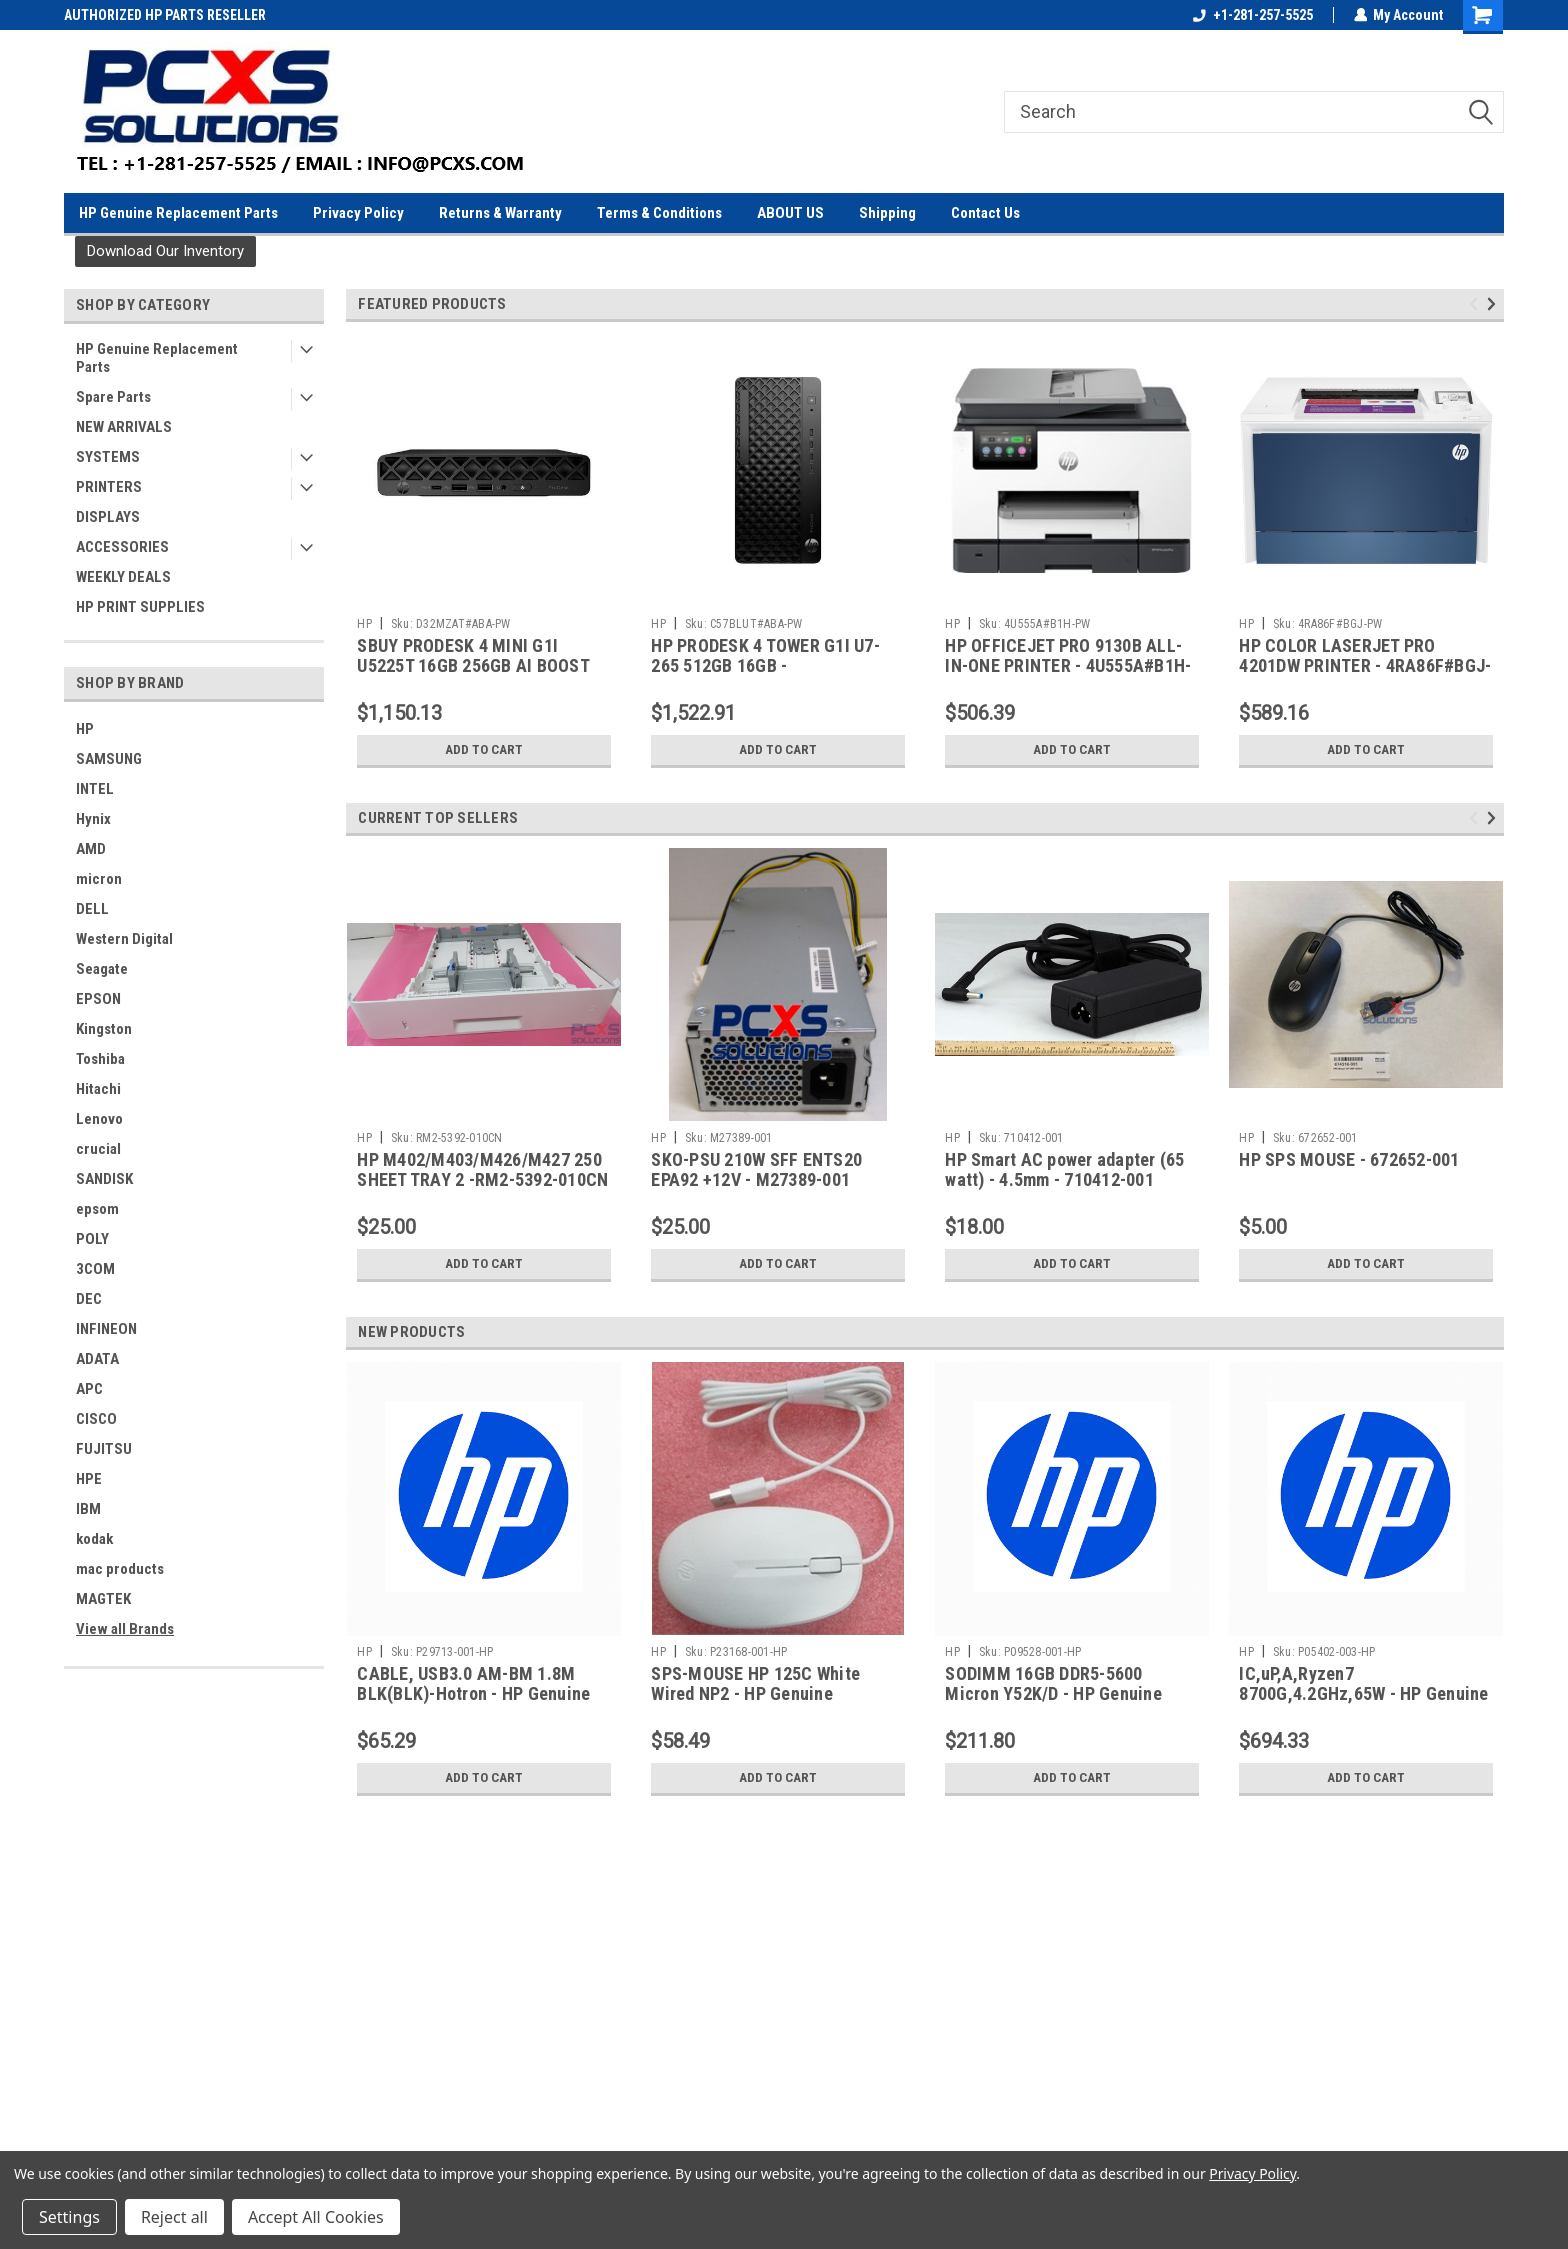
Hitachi (98, 1089)
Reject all (174, 2217)
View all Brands (125, 1629)
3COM (95, 1269)
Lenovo (99, 1119)
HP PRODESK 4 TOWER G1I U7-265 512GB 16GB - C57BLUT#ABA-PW (765, 666)
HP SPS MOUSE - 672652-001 (1349, 1159)
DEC (89, 1299)
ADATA (97, 1359)
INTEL (95, 789)
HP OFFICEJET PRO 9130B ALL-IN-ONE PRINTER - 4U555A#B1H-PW (1068, 666)
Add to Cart (484, 750)
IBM (88, 1509)
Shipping (887, 213)
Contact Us (985, 213)
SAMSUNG (109, 759)
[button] (165, 251)
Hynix (93, 819)
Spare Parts (113, 397)
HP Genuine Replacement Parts (178, 213)
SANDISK (104, 1179)
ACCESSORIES (122, 547)
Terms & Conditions (659, 213)
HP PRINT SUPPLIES (140, 607)
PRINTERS (109, 487)
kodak (94, 1539)
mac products (120, 1569)
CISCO (96, 1419)
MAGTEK (103, 1599)
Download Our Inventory (165, 251)
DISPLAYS (108, 517)
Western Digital (124, 939)
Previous (1476, 303)
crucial (98, 1149)
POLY (92, 1239)
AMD (91, 849)
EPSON (98, 999)
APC (89, 1389)
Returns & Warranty (500, 213)
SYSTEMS (108, 457)
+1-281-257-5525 (1252, 15)
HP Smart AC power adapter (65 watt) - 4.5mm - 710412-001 (1064, 1170)
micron (99, 879)
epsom (97, 1209)
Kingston (104, 1029)
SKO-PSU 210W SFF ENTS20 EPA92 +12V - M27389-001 (756, 1170)
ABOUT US (790, 213)
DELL (92, 909)
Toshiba (100, 1059)
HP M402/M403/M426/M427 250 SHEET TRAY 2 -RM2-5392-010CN (482, 1170)
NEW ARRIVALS (124, 427)
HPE (89, 1479)
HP (85, 729)
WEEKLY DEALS (123, 577)
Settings (69, 2217)
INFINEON (106, 1329)
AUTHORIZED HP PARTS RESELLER (165, 15)
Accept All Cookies (316, 2217)
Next (1494, 303)
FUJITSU (104, 1449)
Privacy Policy (358, 213)
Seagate (102, 969)
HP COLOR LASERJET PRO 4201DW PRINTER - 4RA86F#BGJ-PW (1365, 666)
